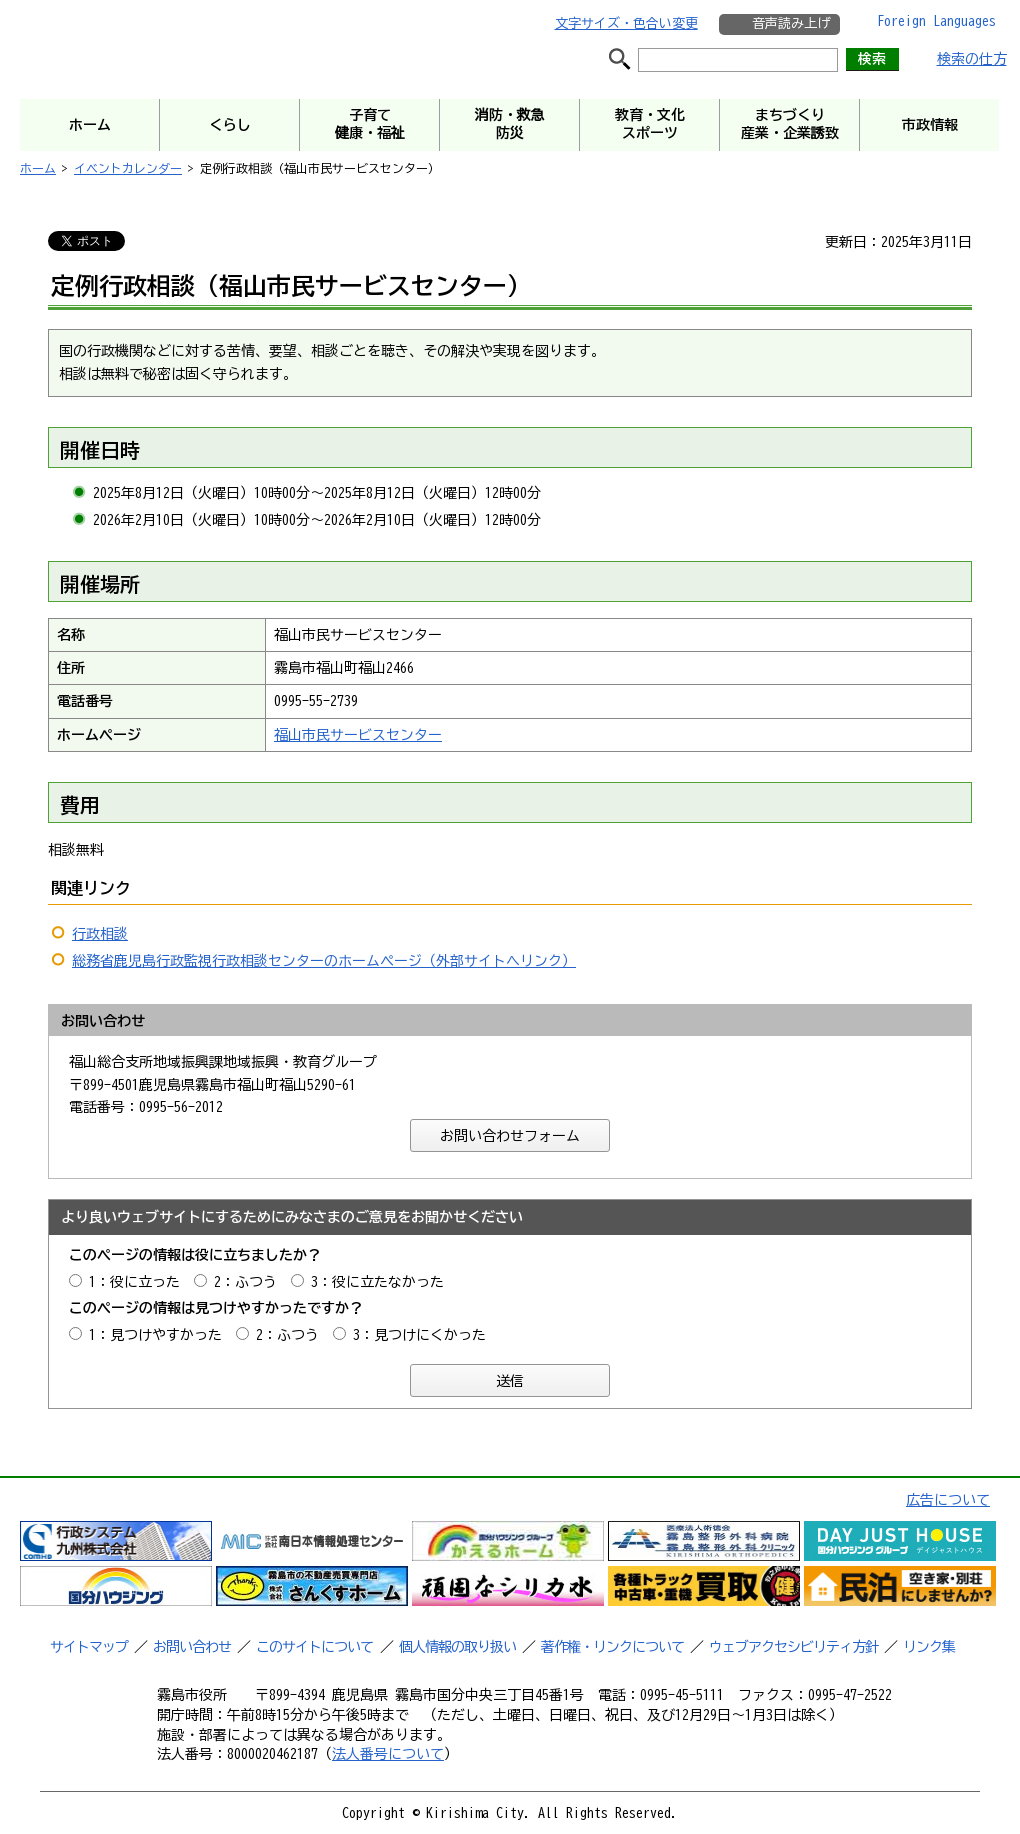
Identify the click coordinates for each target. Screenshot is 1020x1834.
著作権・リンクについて (612, 1647)
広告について (948, 1500)
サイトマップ (89, 1647)
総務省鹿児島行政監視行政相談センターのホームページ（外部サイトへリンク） (324, 961)
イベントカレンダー (128, 168)
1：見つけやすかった (155, 1335)
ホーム (38, 168)
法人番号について (388, 1754)
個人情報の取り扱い (457, 1647)
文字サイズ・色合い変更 (626, 23)
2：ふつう (245, 1282)
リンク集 (929, 1647)
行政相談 (100, 934)
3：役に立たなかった (377, 1282)
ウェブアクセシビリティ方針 (793, 1647)
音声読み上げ (791, 23)
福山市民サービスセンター (358, 735)
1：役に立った (134, 1282)
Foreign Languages (936, 21)
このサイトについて (314, 1647)
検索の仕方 (972, 59)
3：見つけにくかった (419, 1335)
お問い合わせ (192, 1647)
